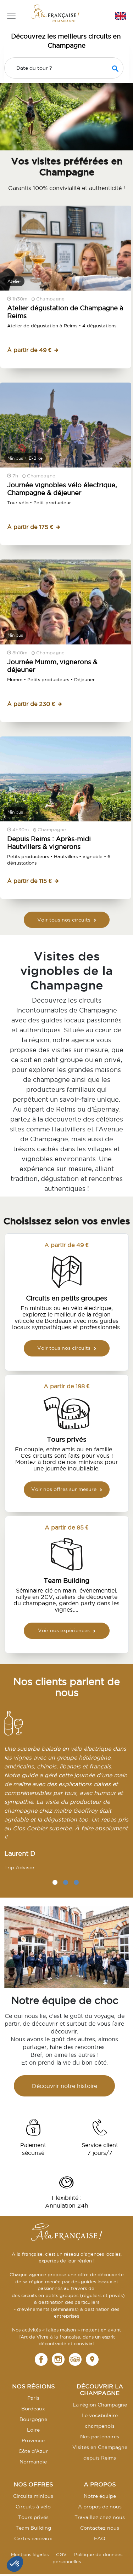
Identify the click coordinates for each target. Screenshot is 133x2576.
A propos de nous (100, 2506)
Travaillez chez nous (99, 2517)
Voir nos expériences (66, 1630)
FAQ (99, 2538)
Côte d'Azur (33, 2451)
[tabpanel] (66, 1794)
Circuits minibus (33, 2496)
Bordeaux (33, 2408)
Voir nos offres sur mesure (66, 1489)
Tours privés (33, 2517)
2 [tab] (65, 1882)
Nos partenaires (99, 2436)
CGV (61, 2554)
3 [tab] (76, 1882)
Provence (33, 2440)
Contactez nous (99, 2528)
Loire (33, 2430)
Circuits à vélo (33, 2506)
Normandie (33, 2462)
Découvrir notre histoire (64, 2086)
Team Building (33, 2528)
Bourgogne (33, 2419)
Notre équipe (100, 2496)
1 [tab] (54, 1882)
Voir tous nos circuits (66, 920)
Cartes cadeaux (33, 2538)
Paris (33, 2398)
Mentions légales (30, 2554)
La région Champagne (100, 2405)
